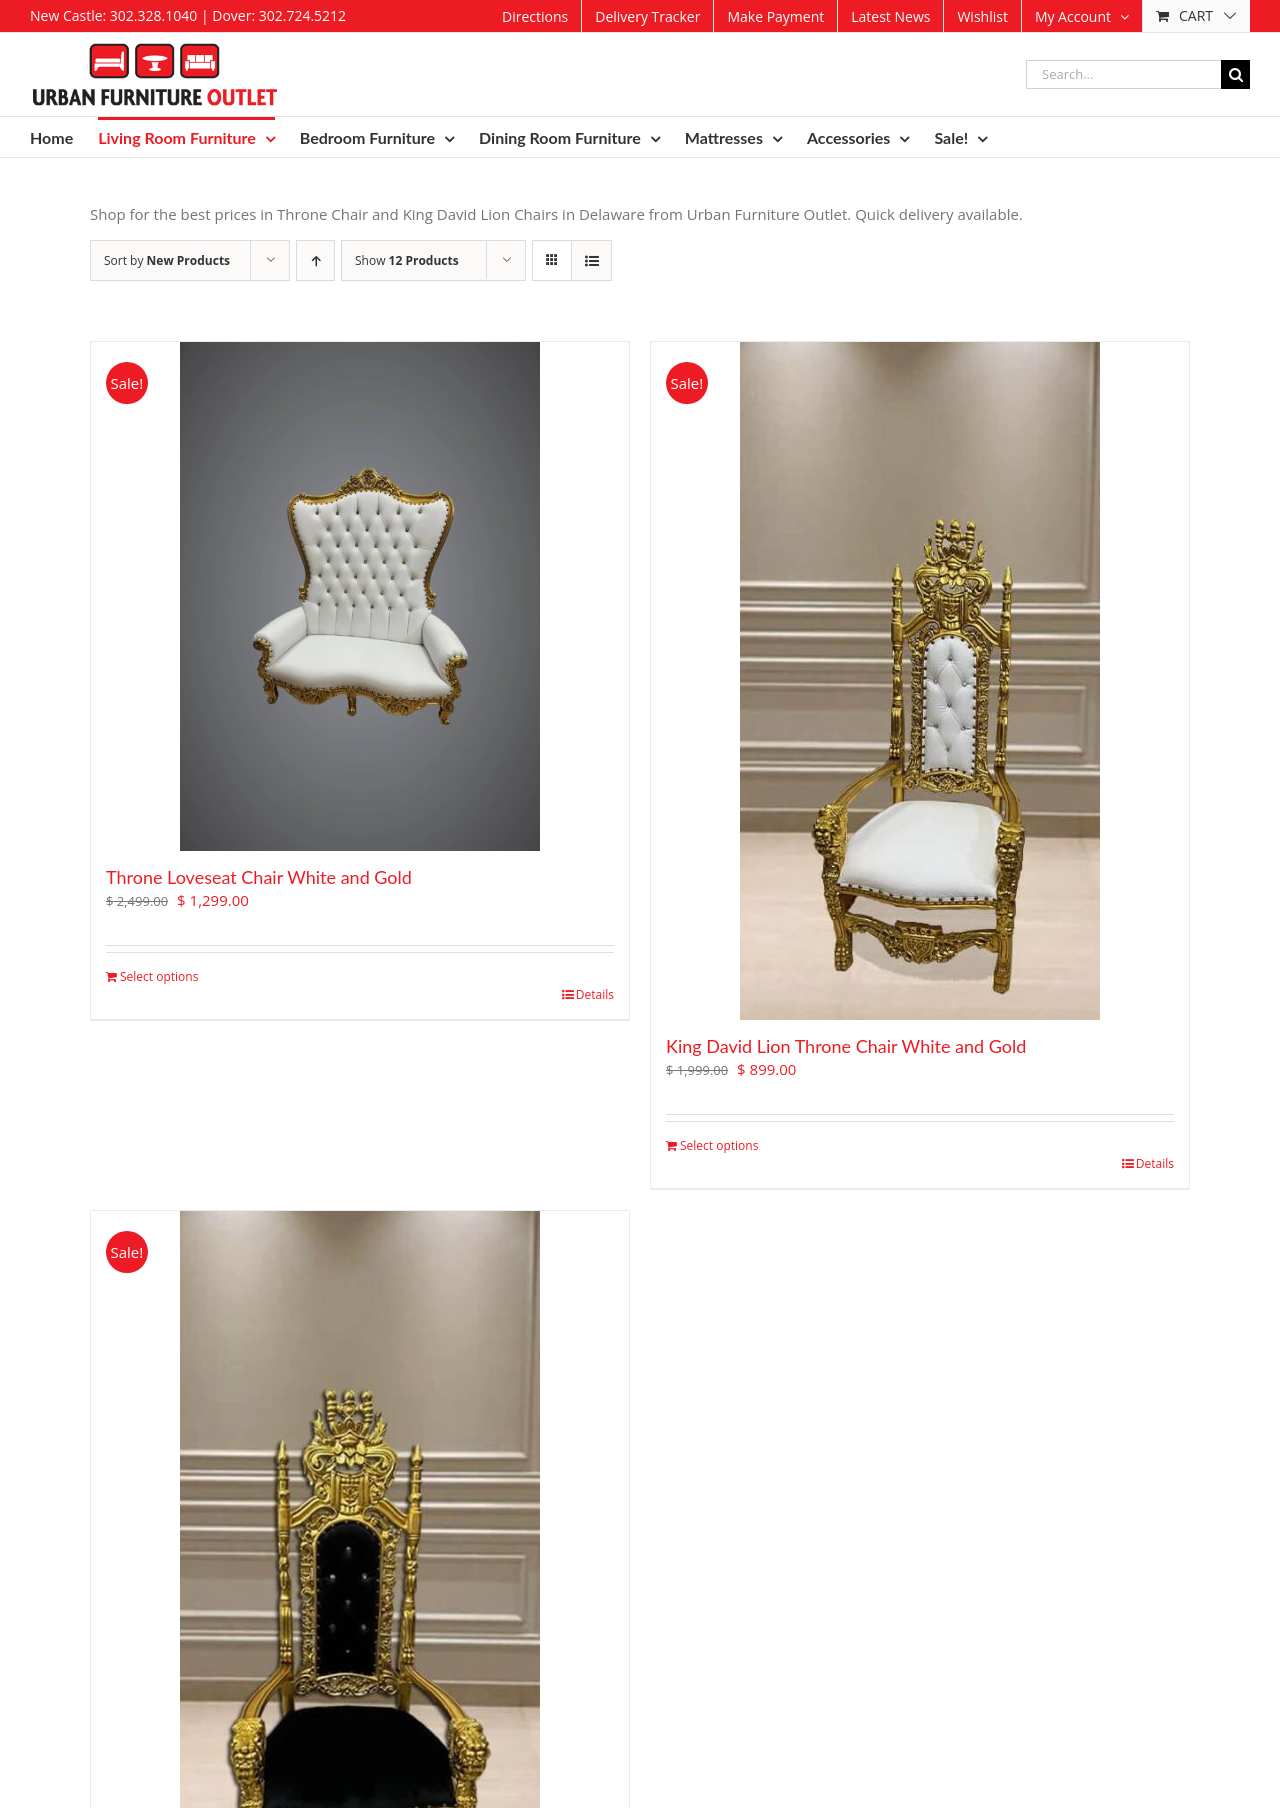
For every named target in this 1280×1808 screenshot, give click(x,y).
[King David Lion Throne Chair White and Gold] (920, 681)
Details (595, 994)
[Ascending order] (315, 260)
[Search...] (1123, 74)
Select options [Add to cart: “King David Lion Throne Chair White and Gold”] (719, 1145)
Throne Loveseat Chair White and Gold (259, 877)
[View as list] (591, 260)
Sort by (167, 260)
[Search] (1235, 74)
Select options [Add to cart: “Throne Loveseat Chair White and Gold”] (159, 976)
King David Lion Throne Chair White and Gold (846, 1046)
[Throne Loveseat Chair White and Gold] (360, 596)
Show (407, 260)
